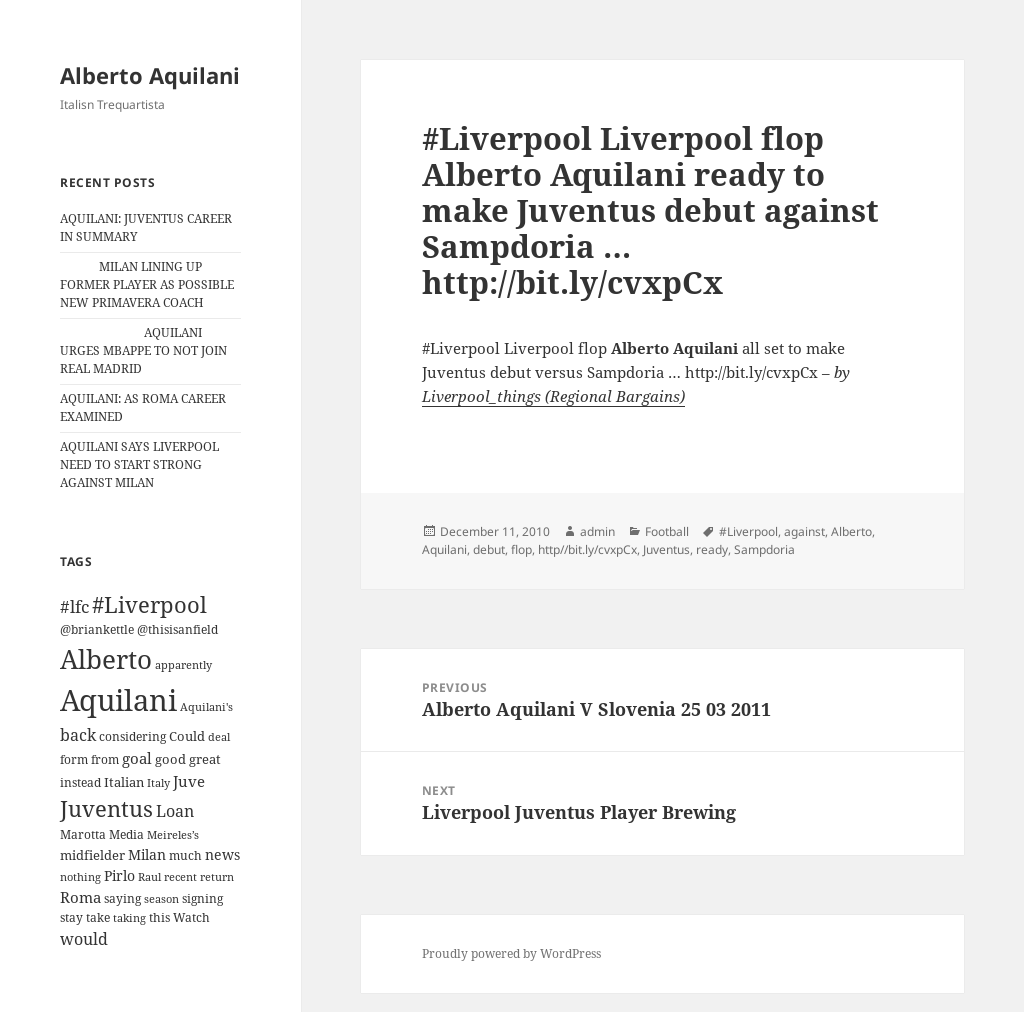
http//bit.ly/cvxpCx (587, 549)
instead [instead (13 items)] (80, 782)
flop (521, 549)
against (804, 531)
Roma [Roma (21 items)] (80, 897)
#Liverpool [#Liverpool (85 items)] (149, 604)
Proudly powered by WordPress (511, 953)
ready (712, 549)
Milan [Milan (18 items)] (147, 854)
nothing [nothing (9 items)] (80, 877)
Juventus (666, 549)
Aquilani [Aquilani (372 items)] (118, 700)
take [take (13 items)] (98, 917)
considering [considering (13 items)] (132, 736)
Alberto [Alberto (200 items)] (106, 659)
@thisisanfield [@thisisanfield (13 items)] (177, 629)
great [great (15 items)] (205, 759)
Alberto (851, 531)
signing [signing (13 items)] (202, 898)
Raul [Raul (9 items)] (149, 877)
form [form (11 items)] (74, 759)
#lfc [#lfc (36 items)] (74, 606)
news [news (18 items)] (222, 854)
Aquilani (444, 549)
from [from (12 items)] (105, 759)
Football (667, 531)
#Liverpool (748, 531)
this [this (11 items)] (159, 917)
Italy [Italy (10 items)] (158, 782)
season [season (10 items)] (161, 898)
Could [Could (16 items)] (187, 736)
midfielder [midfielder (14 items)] (92, 855)
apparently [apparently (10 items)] (183, 664)
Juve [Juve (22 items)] (189, 781)
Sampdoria (764, 549)
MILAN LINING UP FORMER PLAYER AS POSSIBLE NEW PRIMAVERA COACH (147, 284)
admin (597, 531)
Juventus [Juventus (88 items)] (106, 808)
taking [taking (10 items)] (129, 917)
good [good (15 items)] (170, 759)
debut (489, 549)
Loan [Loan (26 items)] (175, 811)
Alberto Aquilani (150, 75)
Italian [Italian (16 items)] (124, 782)
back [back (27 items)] (78, 735)
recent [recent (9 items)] (180, 877)
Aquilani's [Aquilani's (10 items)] (206, 706)
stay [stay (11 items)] (71, 917)
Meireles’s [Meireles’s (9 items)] (173, 835)
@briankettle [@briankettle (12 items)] (97, 629)
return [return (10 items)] (217, 876)
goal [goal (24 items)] (137, 758)
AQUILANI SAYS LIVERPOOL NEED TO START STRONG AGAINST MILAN (139, 464)
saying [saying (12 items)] (122, 898)
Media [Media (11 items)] (126, 834)
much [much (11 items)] (185, 855)
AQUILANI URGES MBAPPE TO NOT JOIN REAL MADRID (143, 350)
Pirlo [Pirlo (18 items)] (119, 875)
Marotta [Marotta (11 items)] (83, 834)
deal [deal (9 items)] (219, 737)
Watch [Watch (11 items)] (191, 917)
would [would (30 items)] (84, 938)
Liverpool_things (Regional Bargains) (553, 396)
